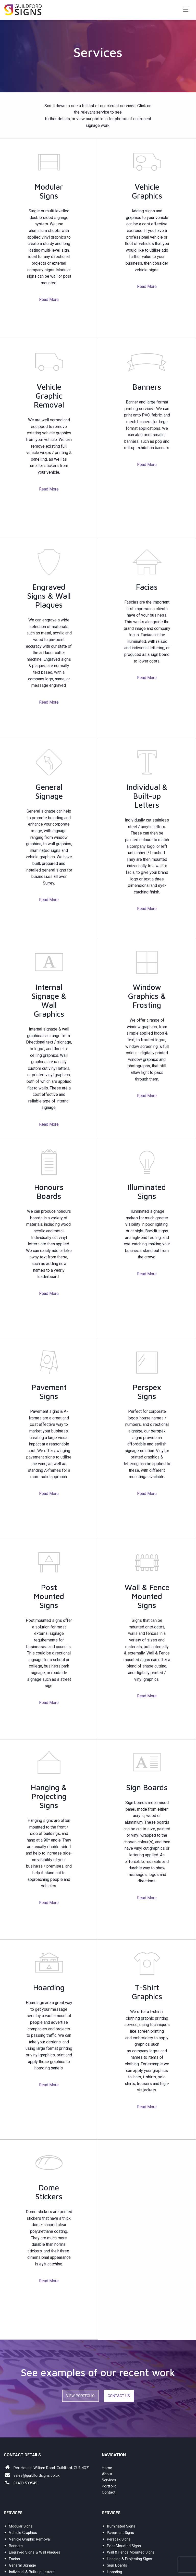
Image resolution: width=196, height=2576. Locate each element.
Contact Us (119, 2396)
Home (107, 2467)
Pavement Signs (120, 2532)
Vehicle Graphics (23, 2532)
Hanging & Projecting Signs (129, 2559)
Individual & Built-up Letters (32, 2572)
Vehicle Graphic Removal (30, 2539)
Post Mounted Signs (124, 2546)
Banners (16, 2546)
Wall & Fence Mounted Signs (131, 2552)
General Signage (22, 2565)
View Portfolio (80, 2396)
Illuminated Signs (121, 2526)
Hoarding (114, 2572)
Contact (108, 2492)
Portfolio (109, 2486)
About (107, 2474)
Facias (14, 2559)
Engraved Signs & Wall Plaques (34, 2552)
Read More (49, 299)
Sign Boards (117, 2565)
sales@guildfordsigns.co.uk (36, 2475)
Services (109, 2480)
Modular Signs (21, 2526)
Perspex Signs (119, 2539)
